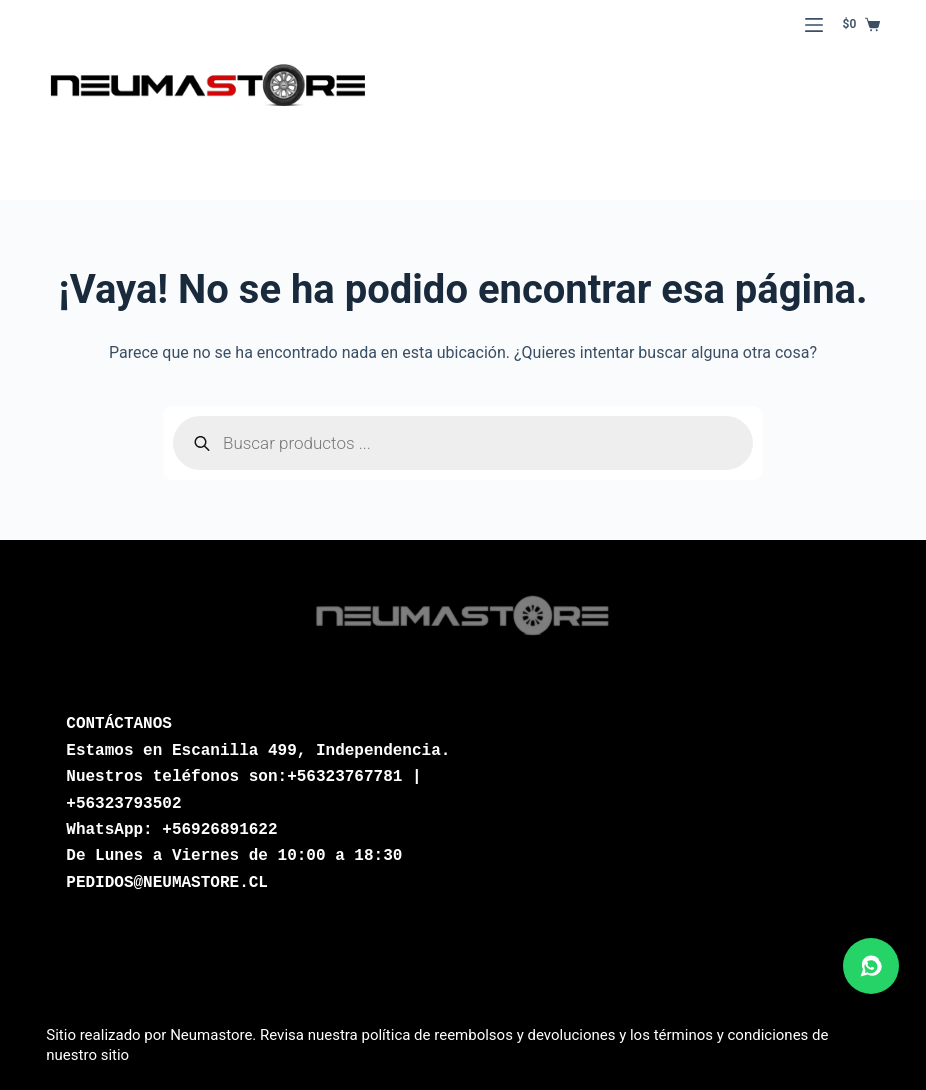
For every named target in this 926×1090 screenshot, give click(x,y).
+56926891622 (219, 830)
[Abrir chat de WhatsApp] (871, 966)
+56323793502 (123, 804)
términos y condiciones (731, 1035)
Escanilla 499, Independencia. (311, 751)
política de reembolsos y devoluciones (488, 1035)
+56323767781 (344, 777)
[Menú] (814, 25)
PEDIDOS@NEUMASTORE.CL (167, 883)
